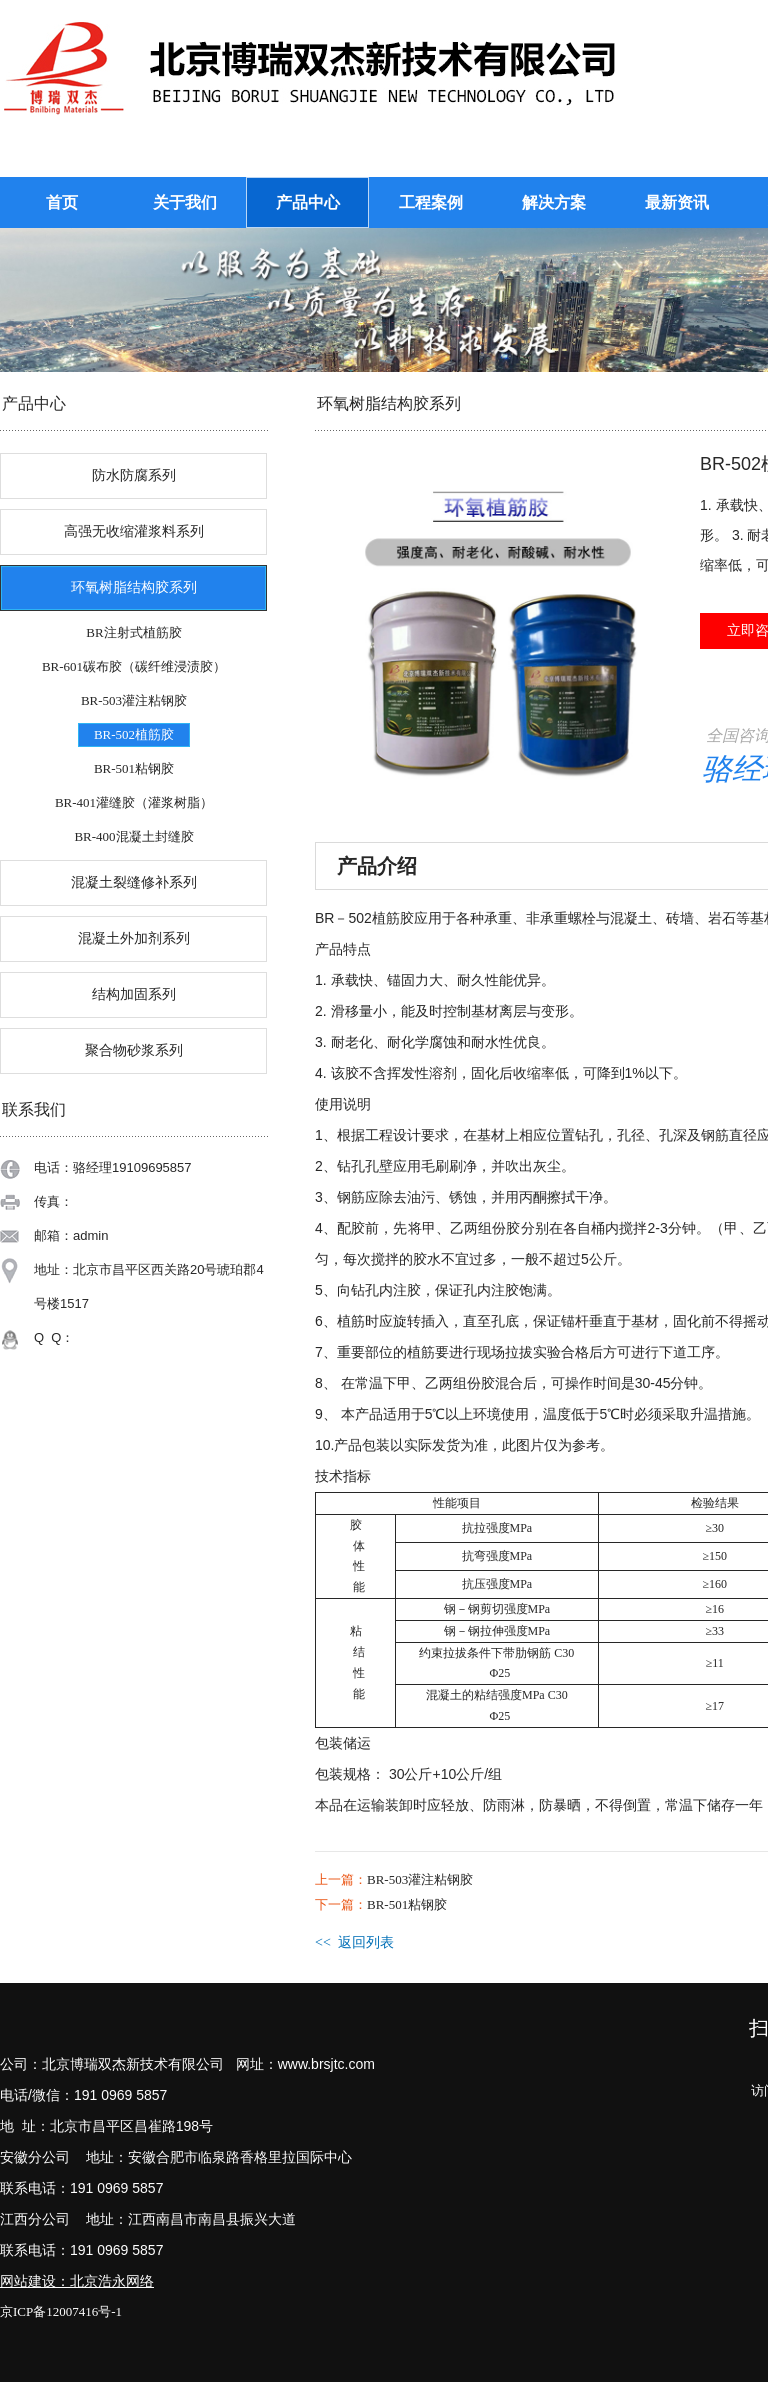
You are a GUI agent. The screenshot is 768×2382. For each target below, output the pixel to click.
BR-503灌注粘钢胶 (134, 700)
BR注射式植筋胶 (133, 632)
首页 (62, 202)
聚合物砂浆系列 (134, 1050)
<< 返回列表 (354, 1942)
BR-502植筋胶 (134, 734)
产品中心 (308, 202)
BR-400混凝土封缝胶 (133, 836)
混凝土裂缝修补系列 (134, 882)
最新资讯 (677, 202)
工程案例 (431, 202)
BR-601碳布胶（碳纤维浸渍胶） (134, 666)
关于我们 (185, 202)
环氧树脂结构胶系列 (134, 587)
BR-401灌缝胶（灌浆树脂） (134, 802)
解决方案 (554, 202)
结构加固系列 (134, 994)
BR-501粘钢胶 (134, 768)
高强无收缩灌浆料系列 (134, 531)
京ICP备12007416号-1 (61, 2311)
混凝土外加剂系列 (134, 938)
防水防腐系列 (134, 475)
